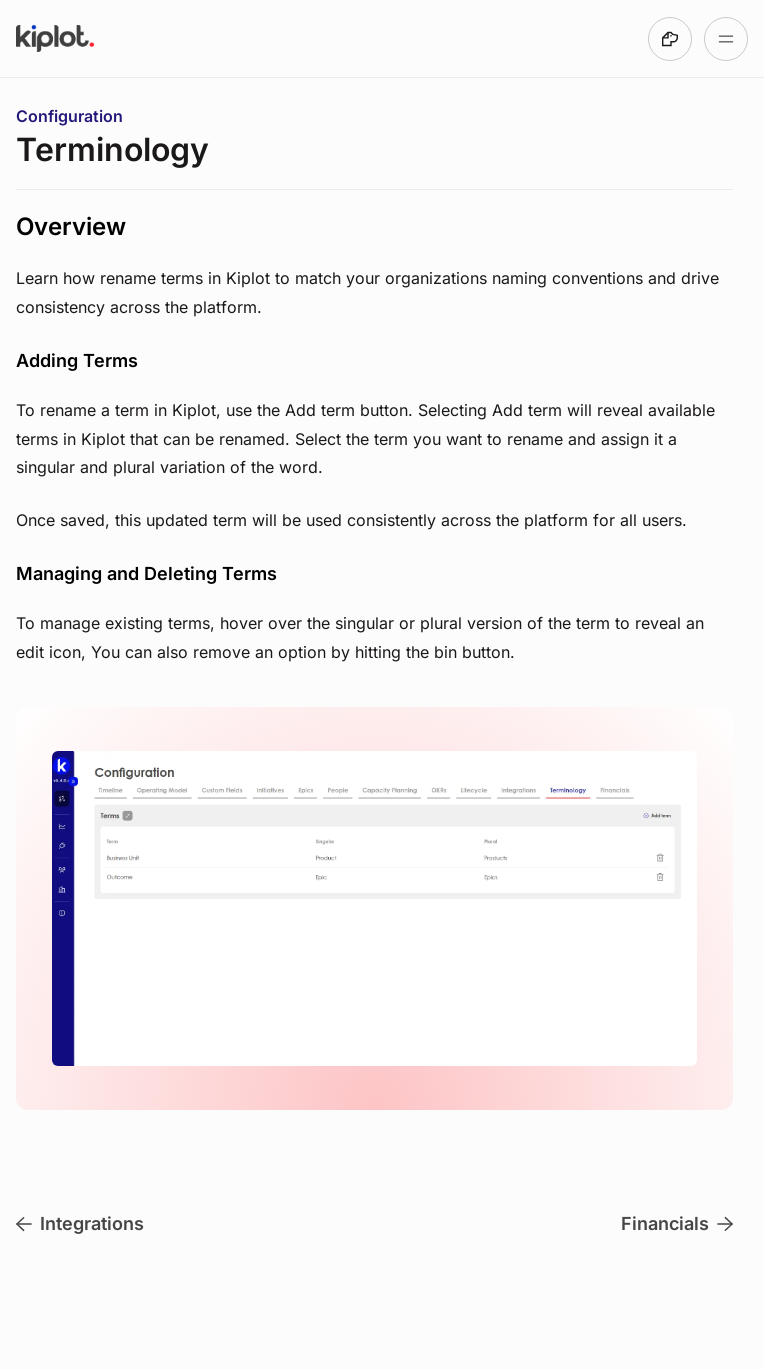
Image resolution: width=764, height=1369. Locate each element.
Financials (677, 1223)
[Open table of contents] (726, 39)
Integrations (80, 1223)
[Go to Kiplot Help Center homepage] (55, 39)
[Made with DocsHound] (670, 39)
